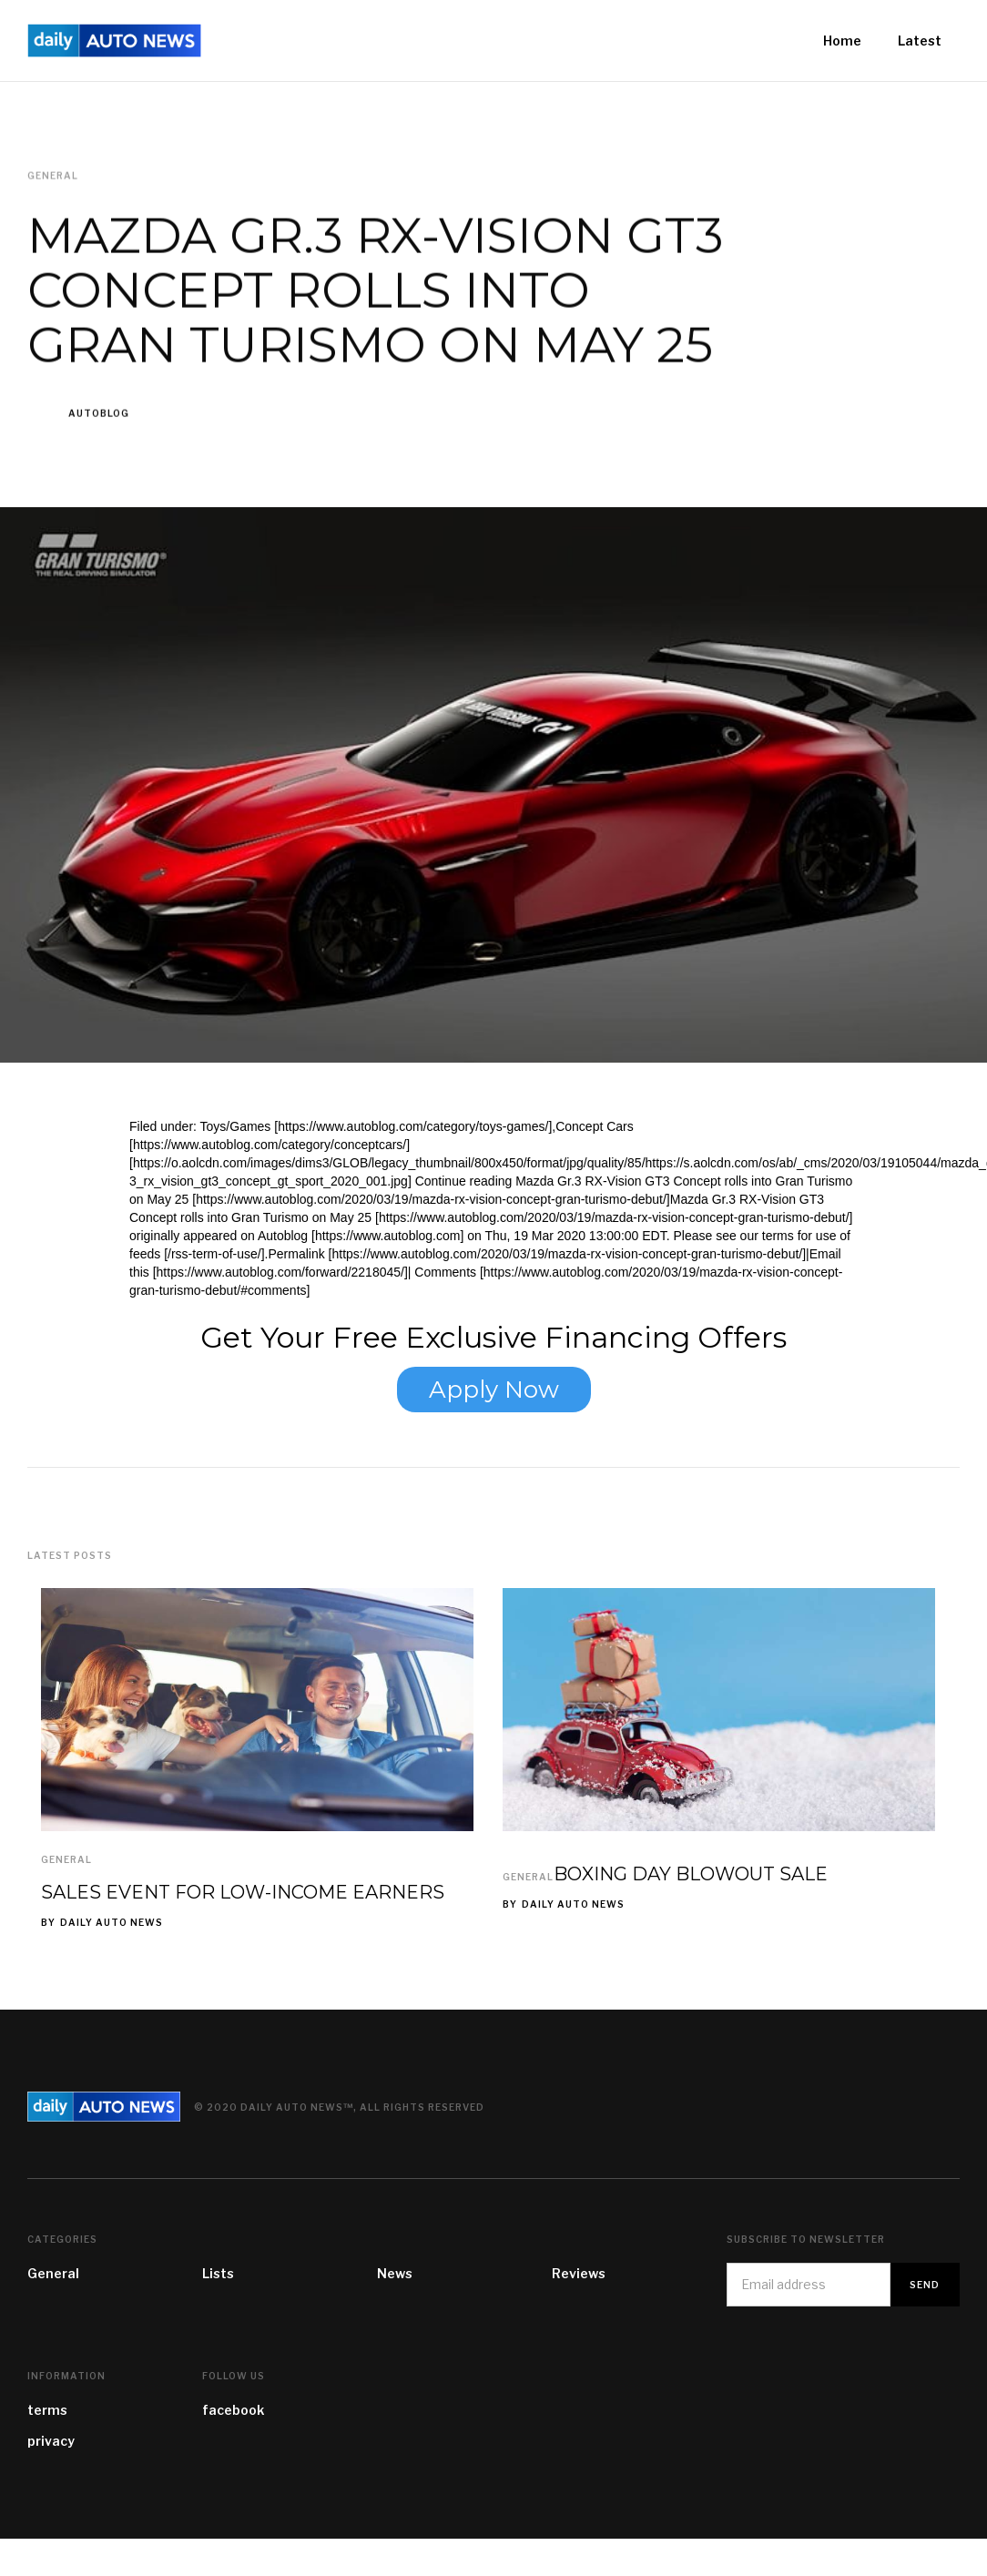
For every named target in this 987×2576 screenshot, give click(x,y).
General (66, 1859)
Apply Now (494, 1389)
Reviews (578, 2273)
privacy (51, 2441)
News (394, 2273)
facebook (233, 2410)
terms (47, 2410)
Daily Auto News (111, 1922)
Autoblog (98, 413)
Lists (218, 2273)
